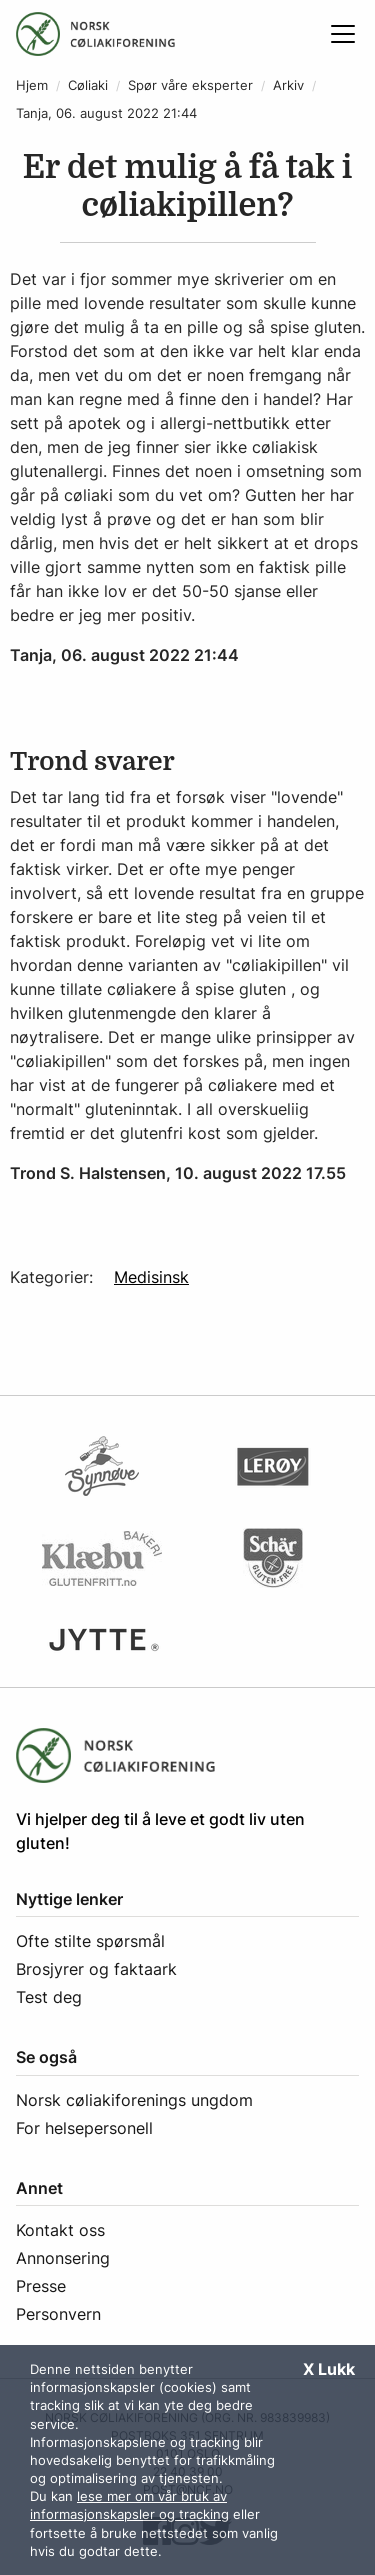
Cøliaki (88, 85)
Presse (41, 2286)
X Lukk (329, 2369)
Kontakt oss (60, 2230)
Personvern (58, 2314)
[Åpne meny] (343, 34)
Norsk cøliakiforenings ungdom (134, 2100)
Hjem (32, 85)
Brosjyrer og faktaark (96, 1969)
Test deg (49, 1997)
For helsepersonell (84, 2128)
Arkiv (288, 85)
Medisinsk (151, 1277)
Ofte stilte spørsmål (90, 1941)
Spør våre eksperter (190, 85)
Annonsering (63, 2258)
